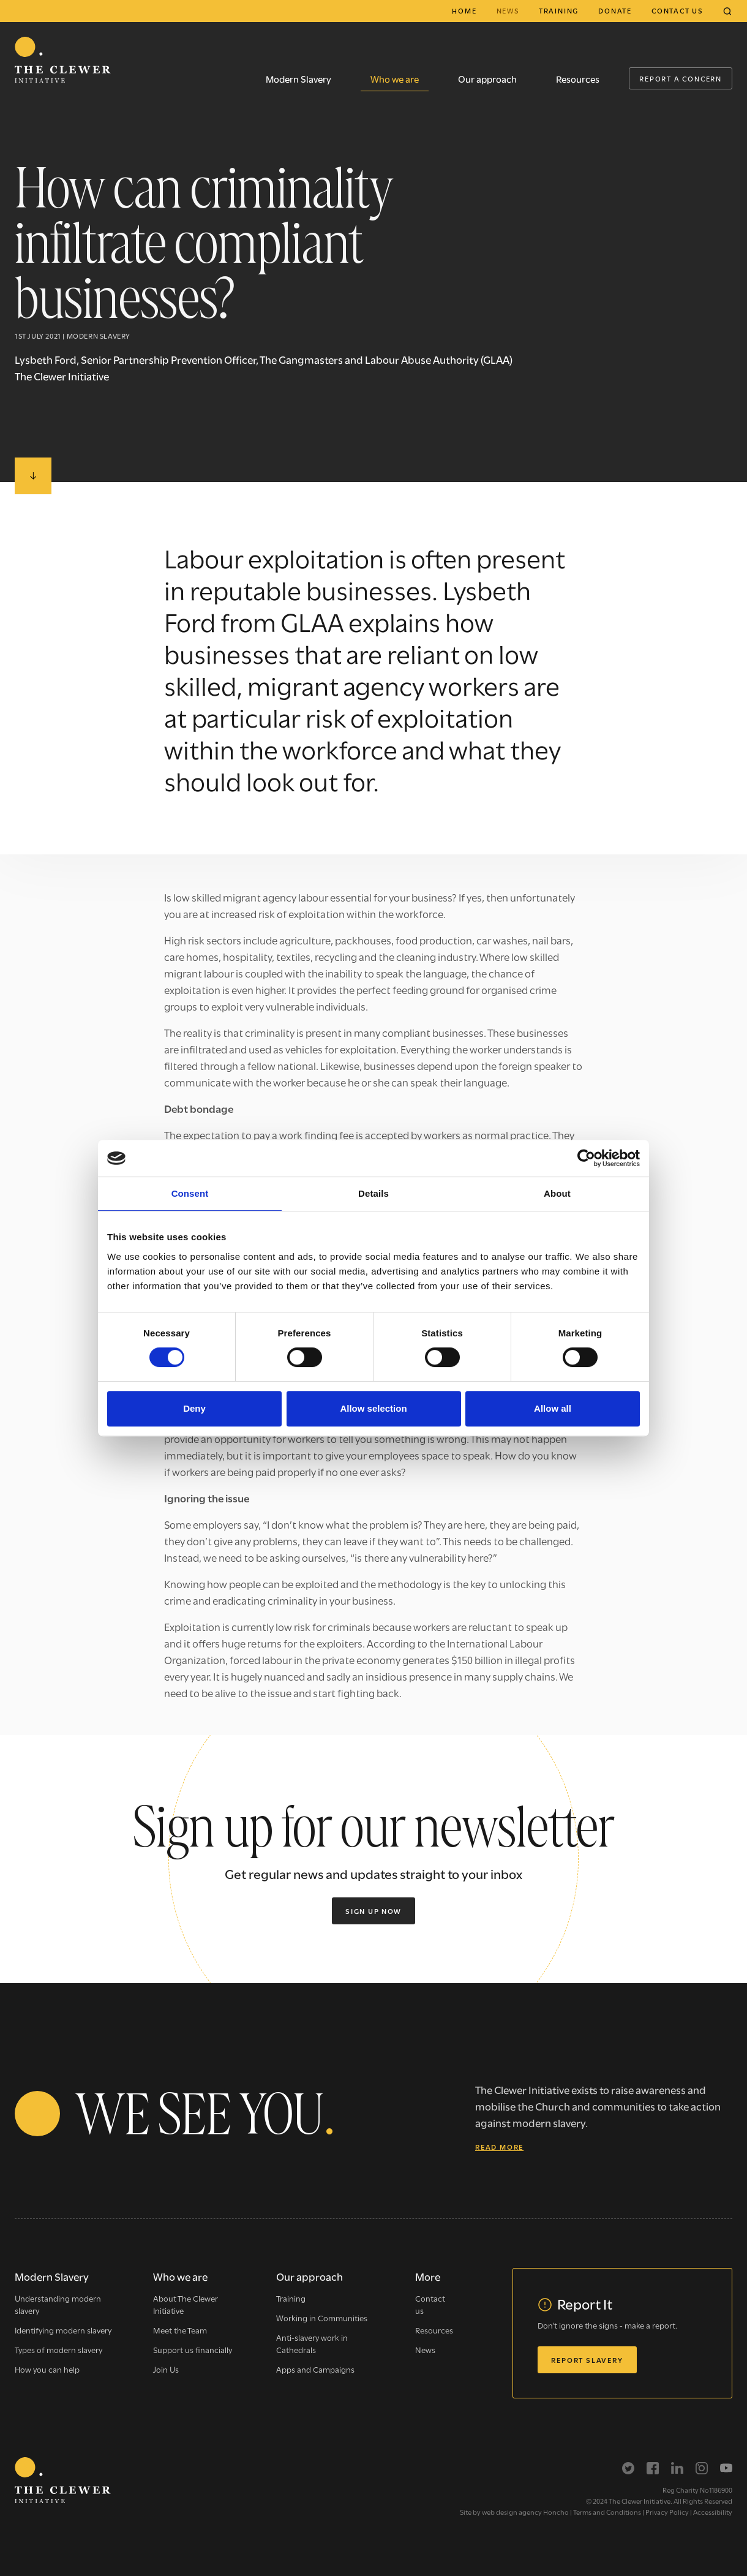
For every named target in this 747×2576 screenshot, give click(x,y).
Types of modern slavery (58, 2349)
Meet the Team (180, 2330)
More (427, 2276)
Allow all (552, 1408)
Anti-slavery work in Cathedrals (312, 2343)
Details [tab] (373, 1193)
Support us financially (192, 2349)
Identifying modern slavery (63, 2330)
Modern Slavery (298, 78)
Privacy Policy (667, 2512)
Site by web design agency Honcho (514, 2512)
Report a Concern (680, 78)
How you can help (47, 2369)
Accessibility (712, 2512)
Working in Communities (321, 2317)
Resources (577, 78)
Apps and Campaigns (315, 2369)
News (508, 10)
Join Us (166, 2369)
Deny (194, 1408)
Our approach (487, 78)
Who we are (394, 78)
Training (559, 10)
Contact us (677, 10)
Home (464, 10)
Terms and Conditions (607, 2512)
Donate (615, 10)
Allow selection (373, 1408)
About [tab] (557, 1193)
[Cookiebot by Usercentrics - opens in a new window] (586, 1158)
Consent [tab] (190, 1193)
